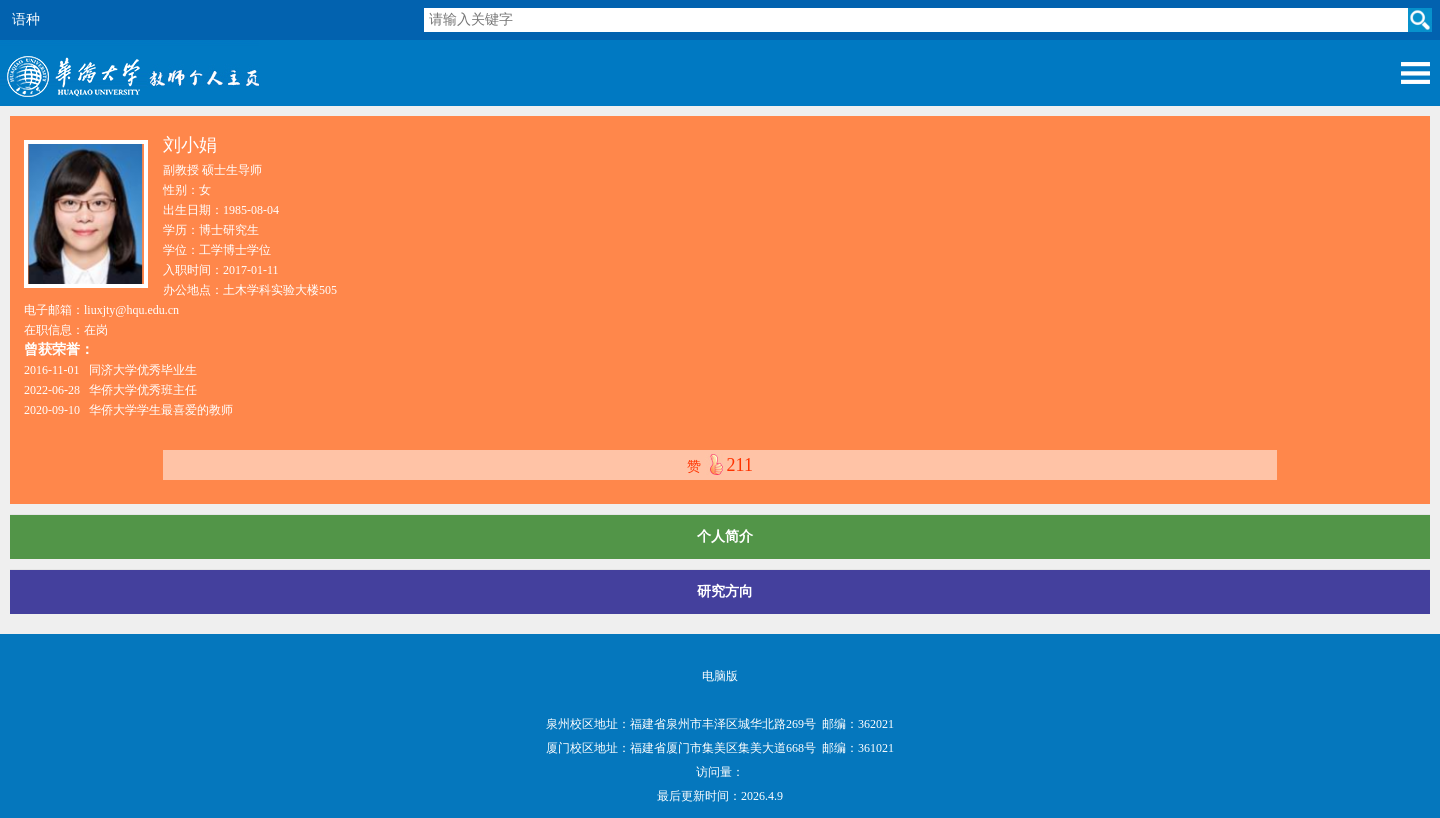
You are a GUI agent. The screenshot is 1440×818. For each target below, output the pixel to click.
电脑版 (720, 676)
